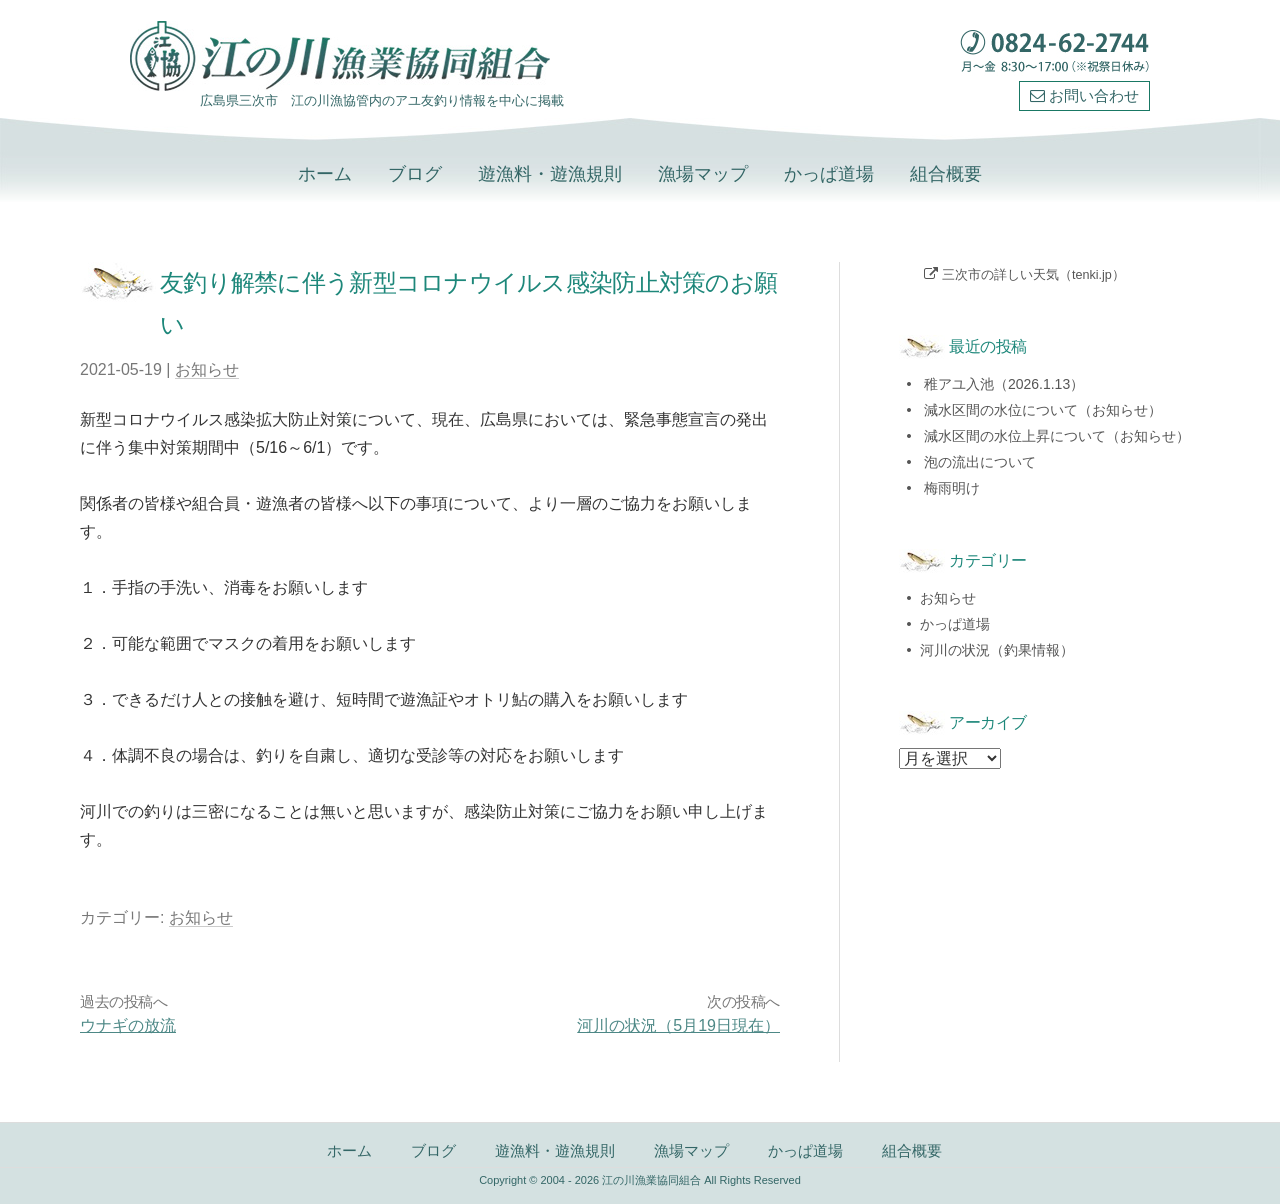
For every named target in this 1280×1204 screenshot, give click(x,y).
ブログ (415, 174)
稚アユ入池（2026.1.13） (1004, 384)
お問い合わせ (1084, 96)
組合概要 (946, 174)
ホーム (325, 174)
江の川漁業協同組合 (651, 1180)
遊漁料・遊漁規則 (550, 174)
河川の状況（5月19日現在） (678, 1025)
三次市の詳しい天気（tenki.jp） (1033, 275)
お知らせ (207, 369)
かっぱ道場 (829, 174)
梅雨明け (952, 488)
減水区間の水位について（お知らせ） (1043, 410)
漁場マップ (703, 174)
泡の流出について (980, 462)
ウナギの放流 (128, 1025)
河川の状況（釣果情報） (997, 650)
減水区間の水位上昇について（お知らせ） (1057, 436)
